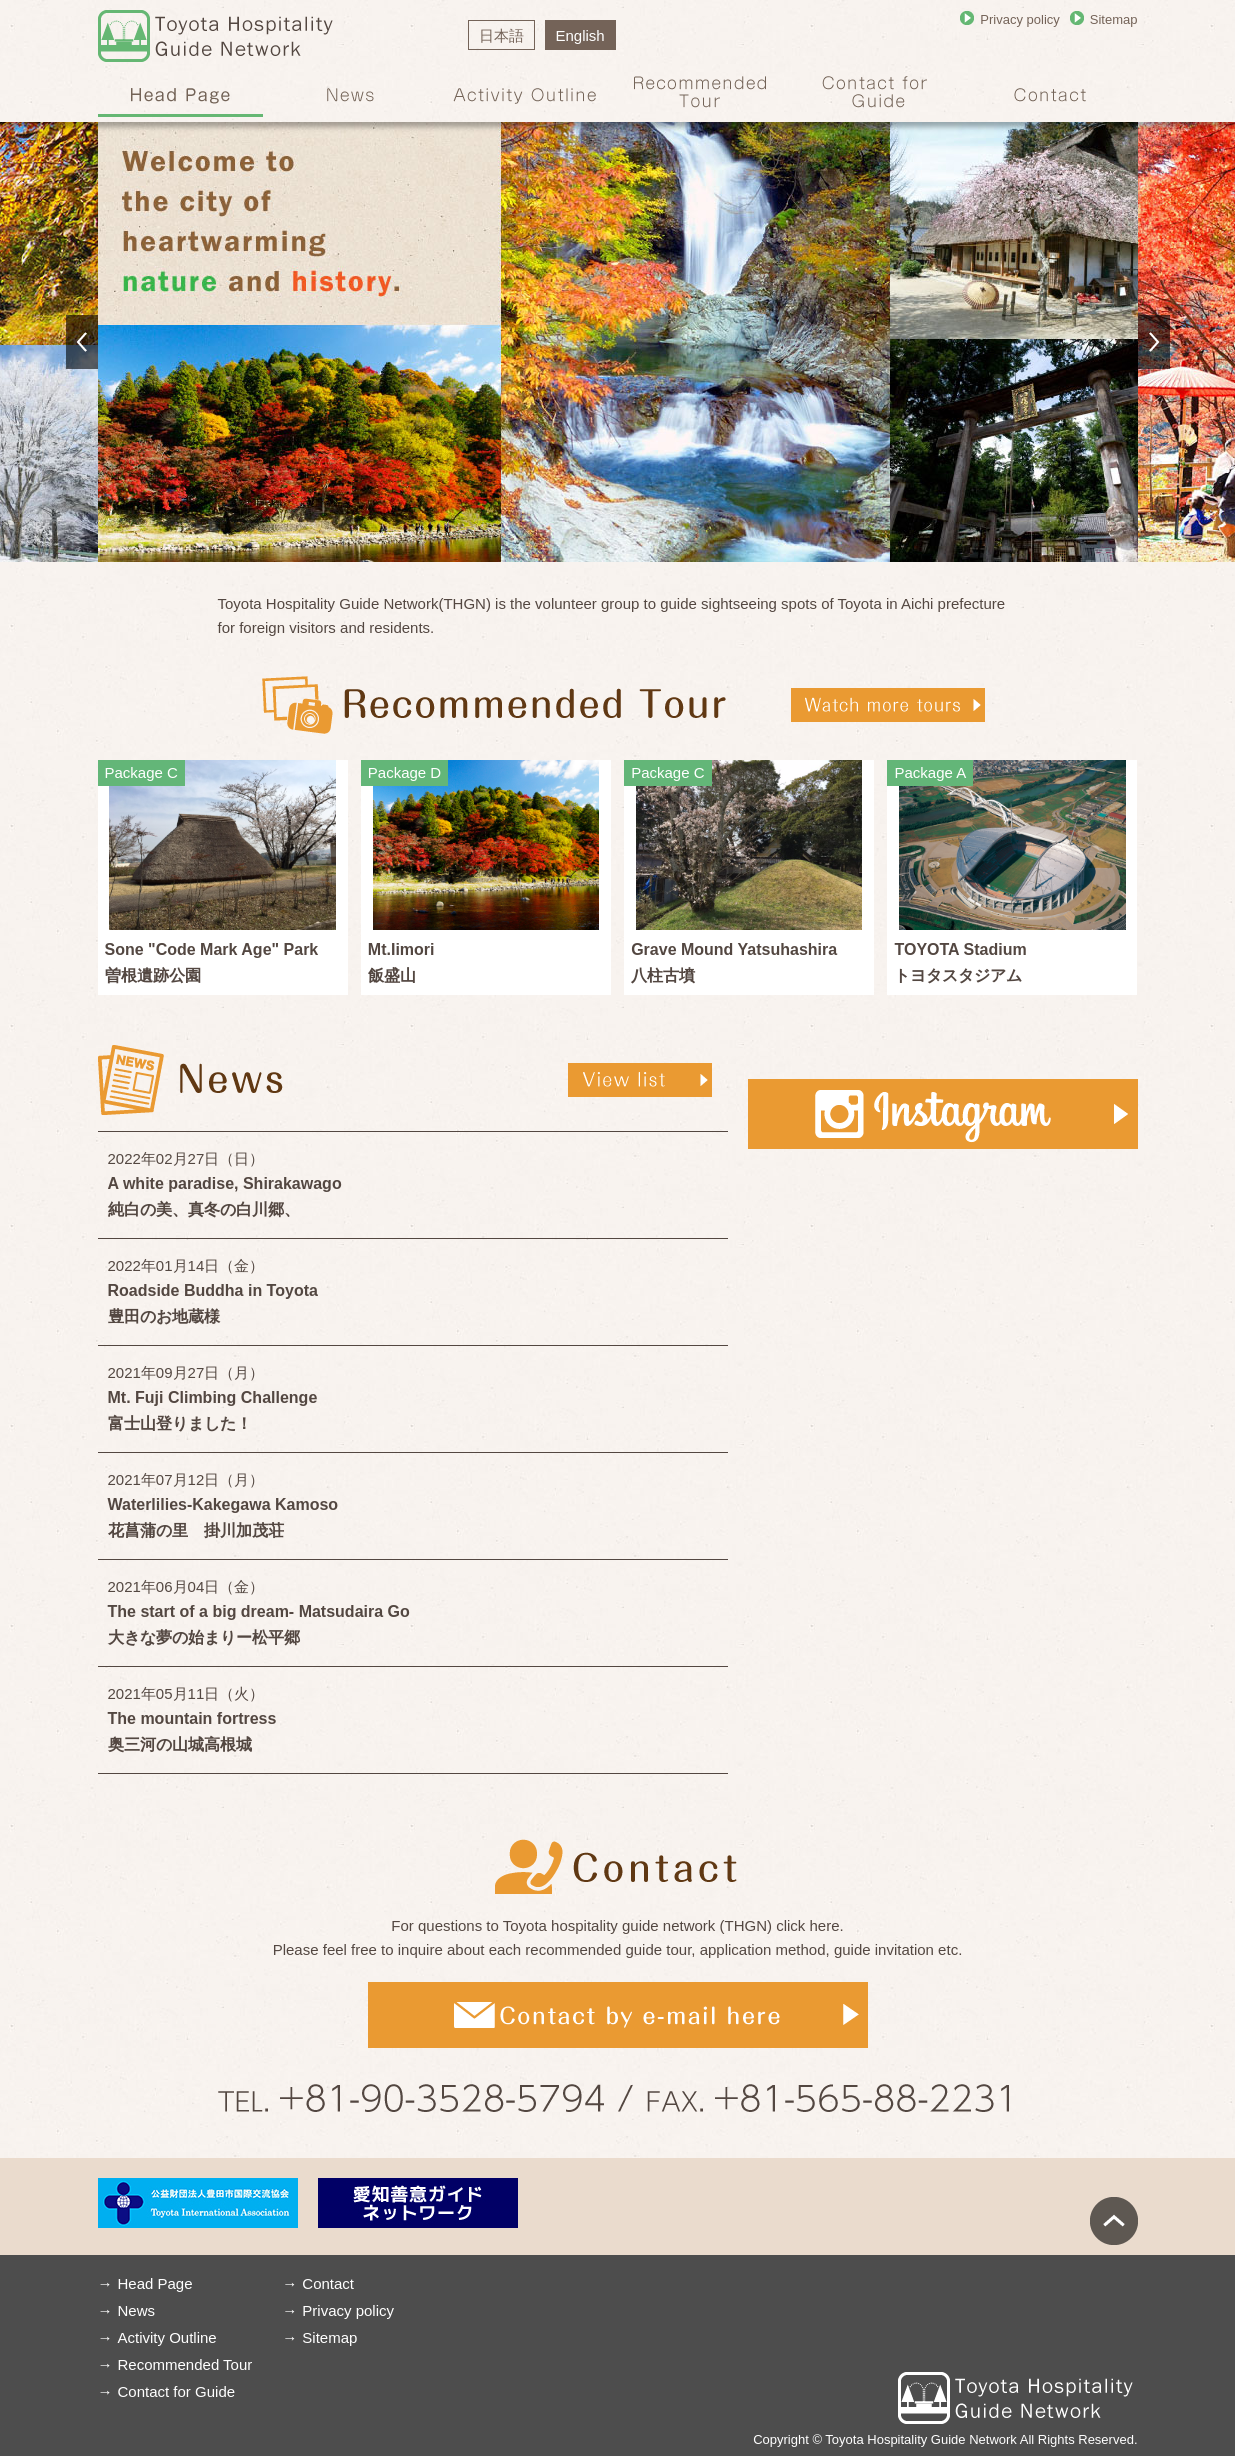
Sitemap (1114, 19)
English (580, 35)
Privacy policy (1019, 19)
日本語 (501, 35)
